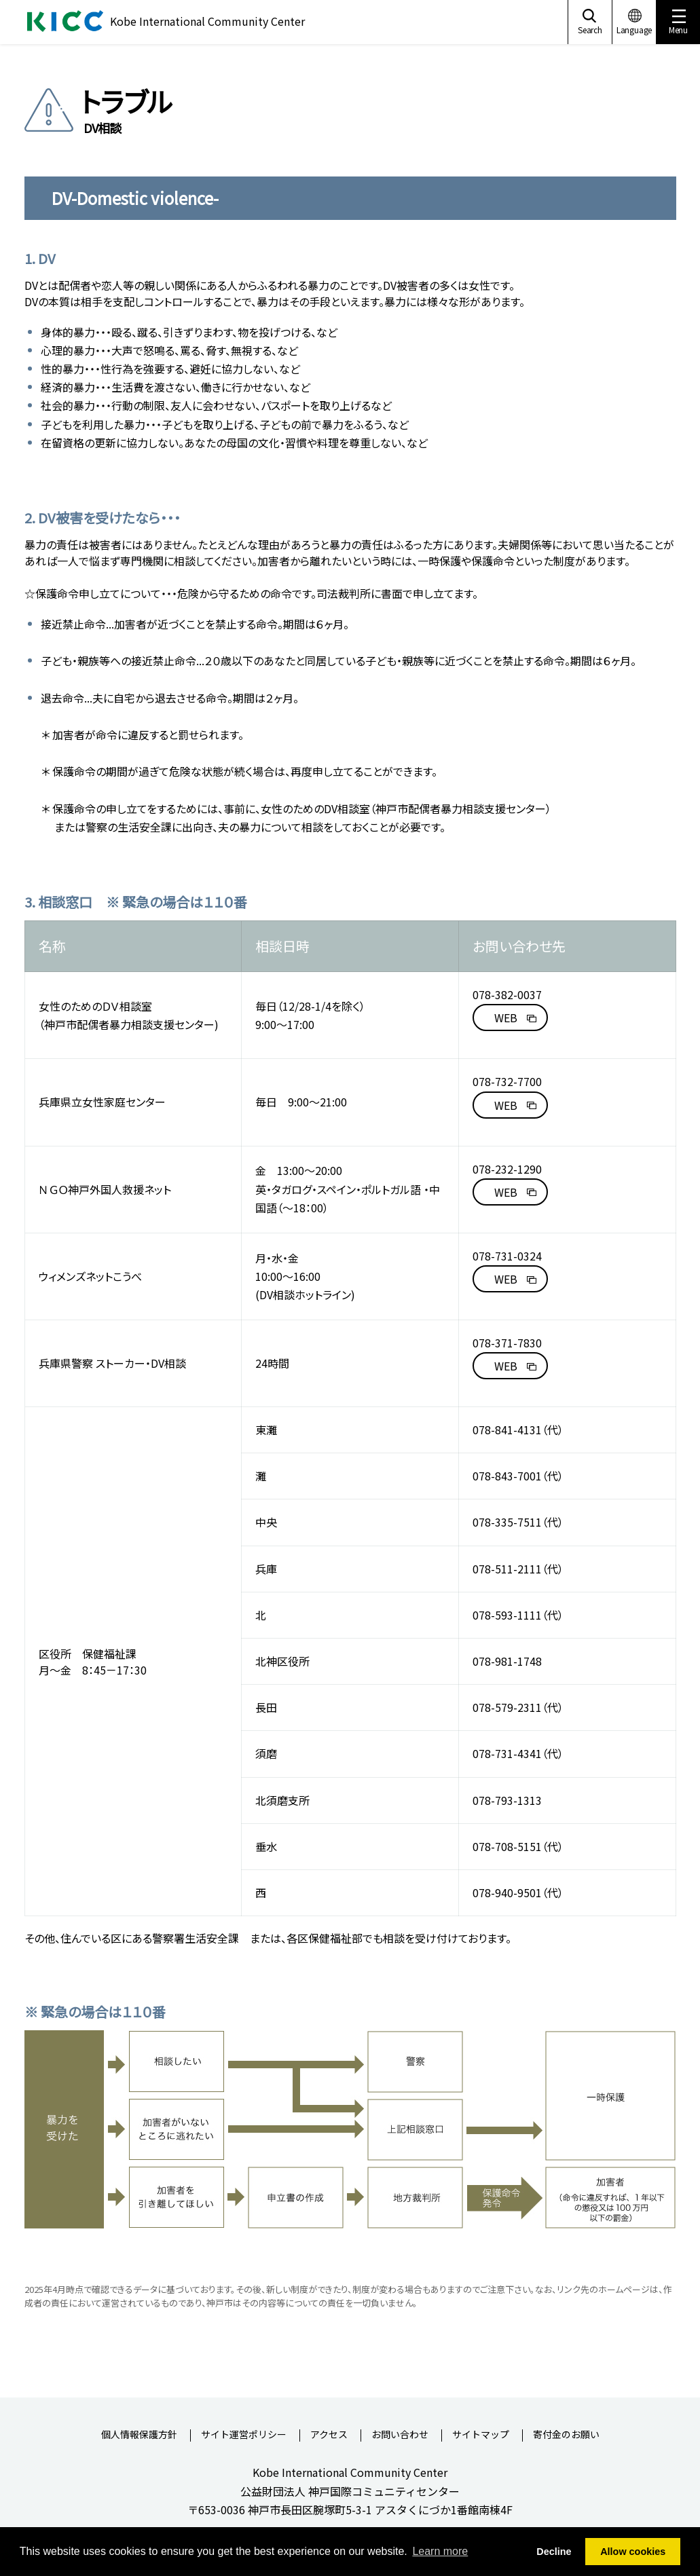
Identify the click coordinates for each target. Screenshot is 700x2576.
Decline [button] (553, 2551)
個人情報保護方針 (139, 2435)
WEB (505, 1017)
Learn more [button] (440, 2551)
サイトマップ (480, 2435)
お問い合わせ (399, 2435)
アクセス (329, 2435)
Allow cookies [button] (632, 2551)
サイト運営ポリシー (244, 2435)
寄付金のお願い (566, 2435)
